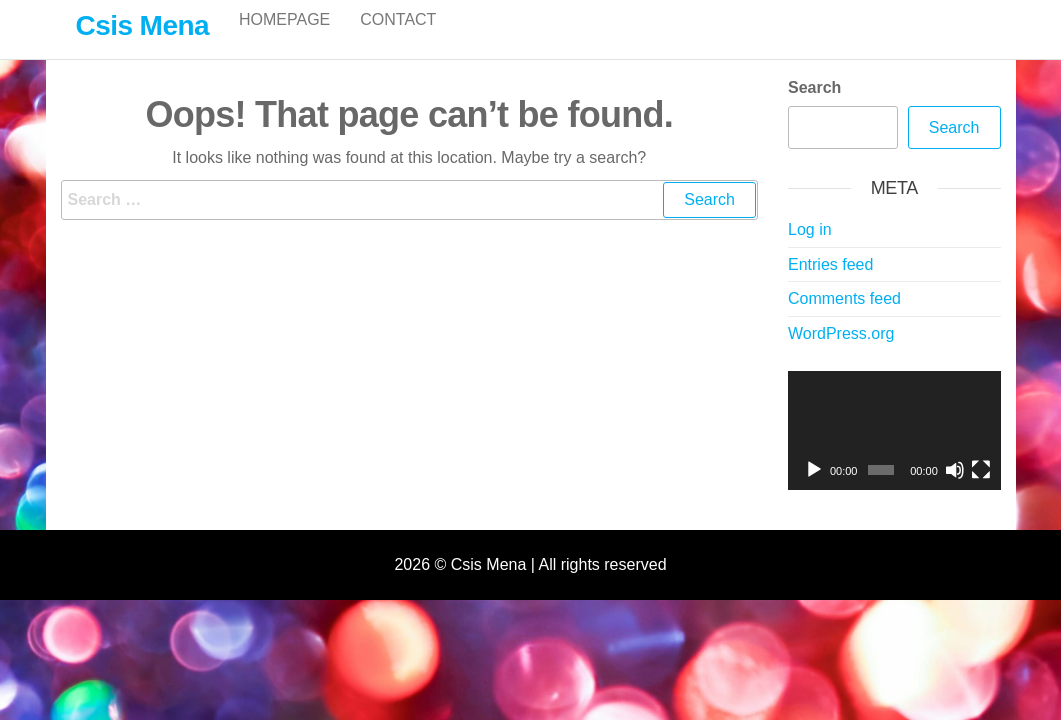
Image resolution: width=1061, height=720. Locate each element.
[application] (894, 452)
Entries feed (830, 285)
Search (814, 108)
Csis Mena (142, 25)
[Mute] (955, 491)
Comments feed (844, 319)
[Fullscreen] (981, 491)
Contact (398, 39)
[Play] (814, 491)
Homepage (284, 39)
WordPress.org (841, 354)
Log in (810, 250)
